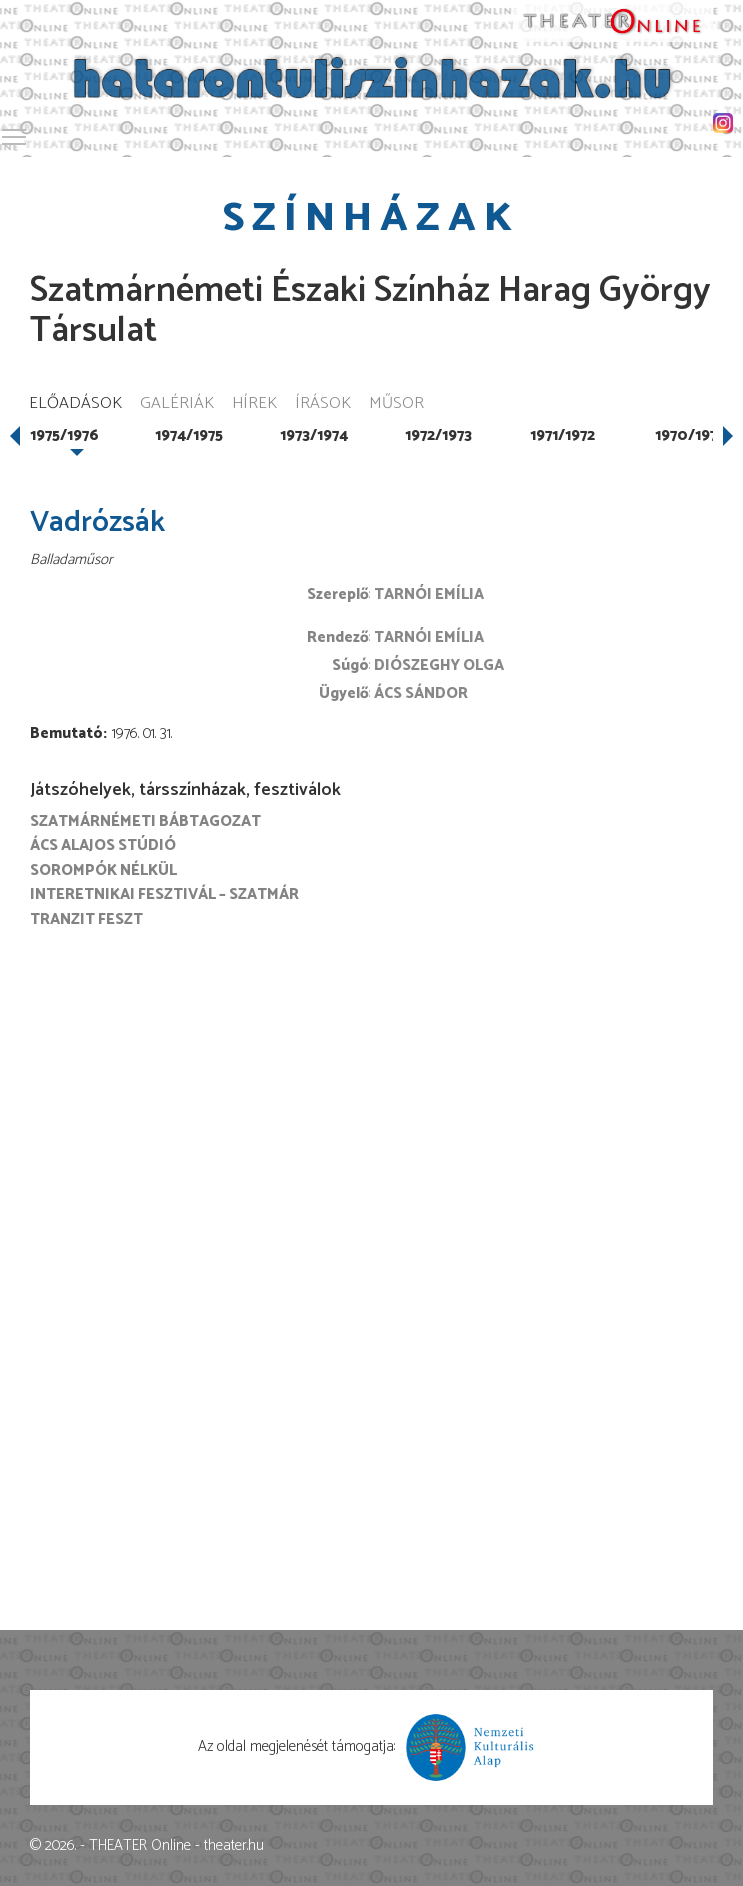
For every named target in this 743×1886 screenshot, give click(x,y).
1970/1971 (689, 435)
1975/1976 (64, 435)
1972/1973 (438, 435)
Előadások (75, 404)
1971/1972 (562, 435)
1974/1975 (189, 435)
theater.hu (234, 1845)
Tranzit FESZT (86, 919)
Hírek (254, 404)
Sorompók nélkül (103, 870)
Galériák (177, 404)
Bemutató (66, 733)
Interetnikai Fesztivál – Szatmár (164, 894)
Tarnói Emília (429, 594)
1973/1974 (314, 435)
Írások (323, 404)
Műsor (396, 404)
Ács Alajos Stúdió (103, 845)
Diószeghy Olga (439, 665)
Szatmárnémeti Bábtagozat (145, 821)
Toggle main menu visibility (15, 133)
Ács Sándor (421, 693)
